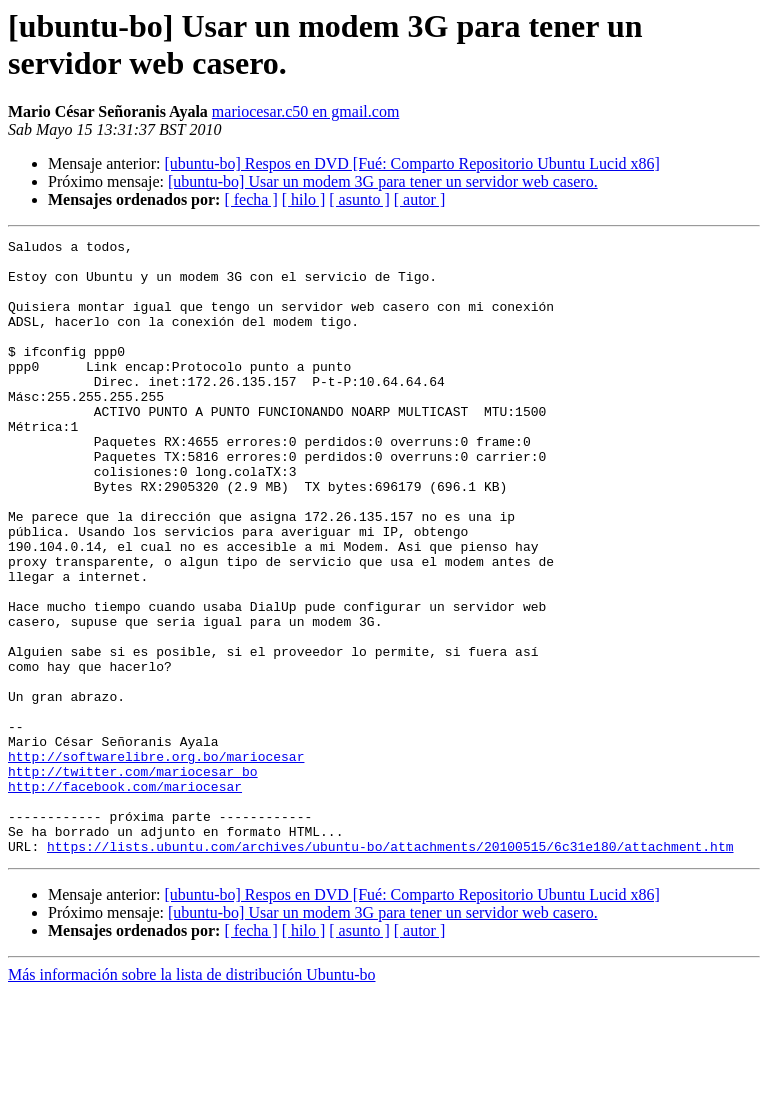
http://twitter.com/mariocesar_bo (133, 879)
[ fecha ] (250, 199)
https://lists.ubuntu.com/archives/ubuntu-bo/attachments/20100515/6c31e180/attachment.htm (390, 969)
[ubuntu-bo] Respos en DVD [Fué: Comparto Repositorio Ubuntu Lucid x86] (412, 163)
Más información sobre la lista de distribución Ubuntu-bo (191, 1097)
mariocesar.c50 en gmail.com (305, 111)
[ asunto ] (359, 199)
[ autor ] (420, 199)
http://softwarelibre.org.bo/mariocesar (156, 861)
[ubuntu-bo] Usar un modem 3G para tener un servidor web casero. (383, 181)
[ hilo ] (304, 199)
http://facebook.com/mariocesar (125, 897)
